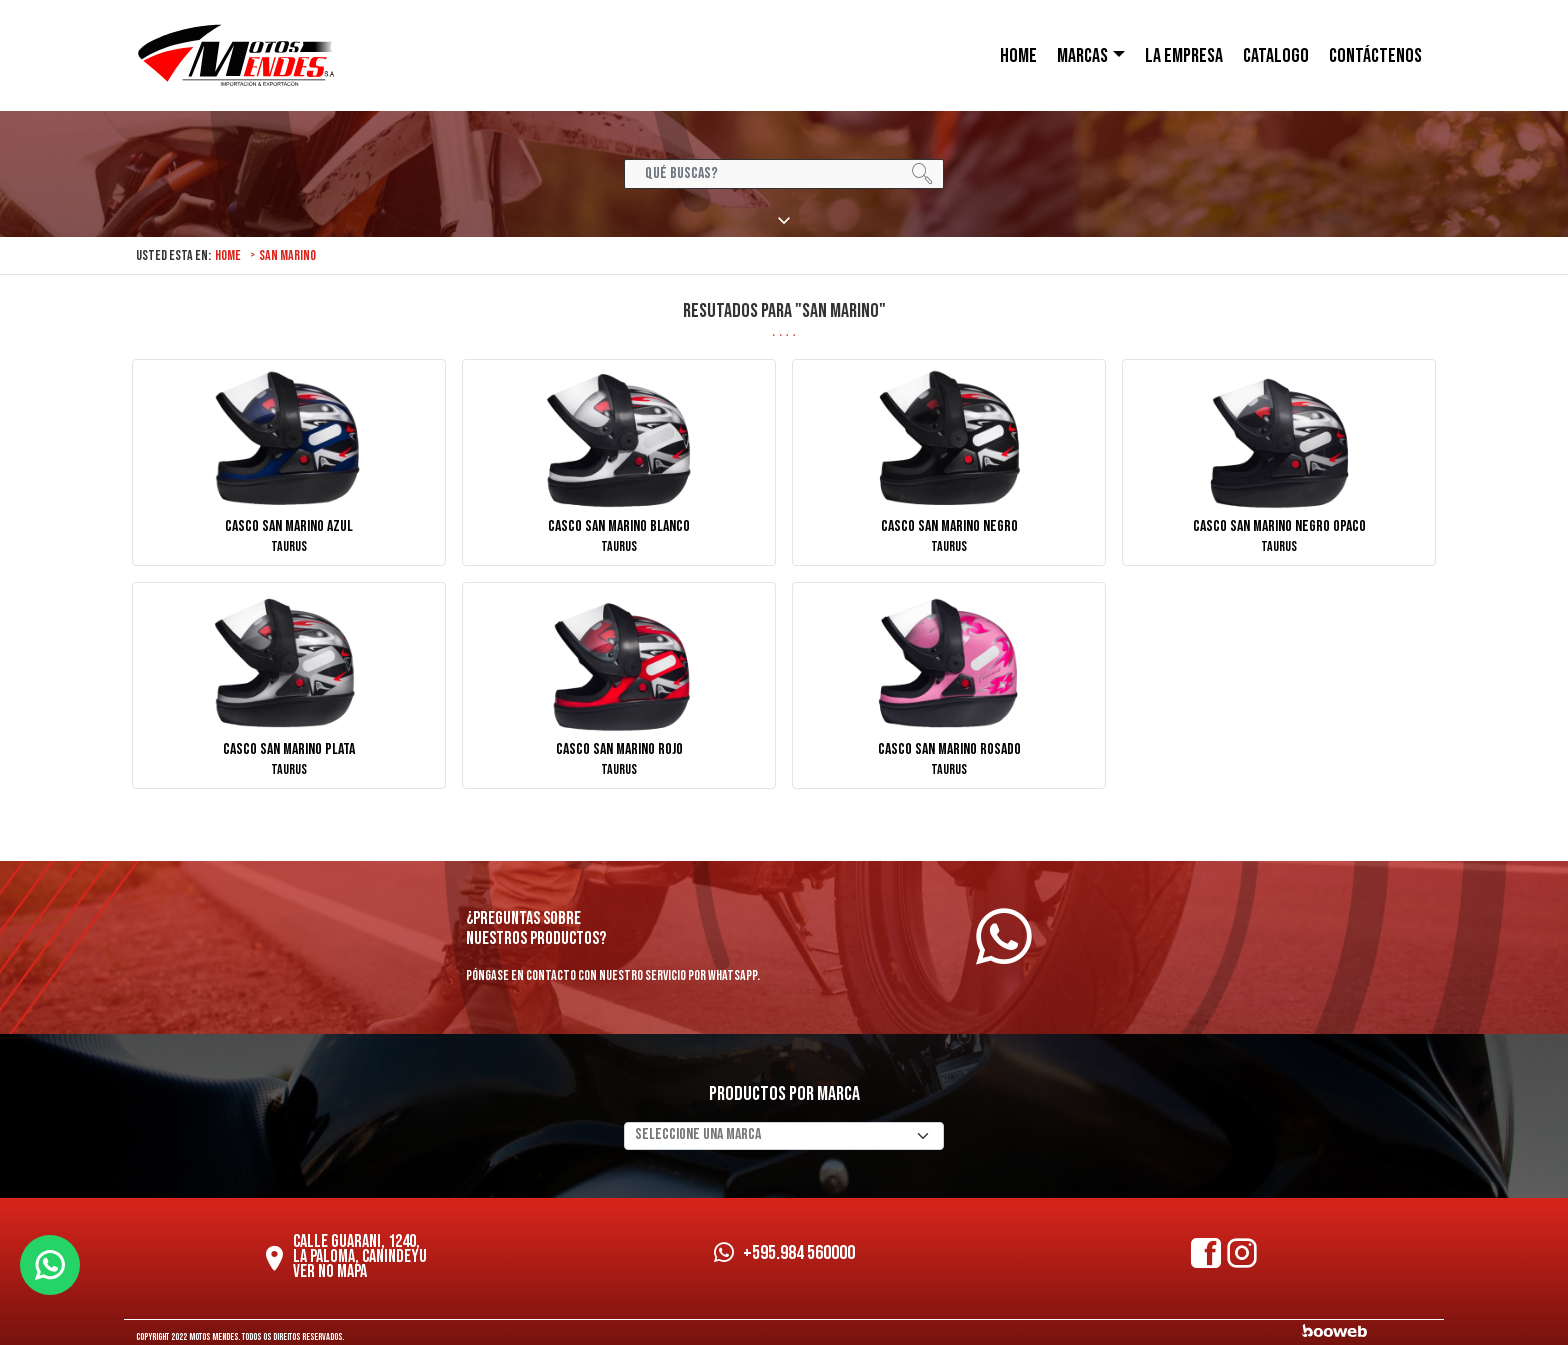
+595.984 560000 (784, 1253)
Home (228, 255)
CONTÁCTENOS (1375, 56)
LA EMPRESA (1184, 56)
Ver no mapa (330, 1271)
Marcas (1082, 56)
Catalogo (1276, 56)
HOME (1018, 56)
